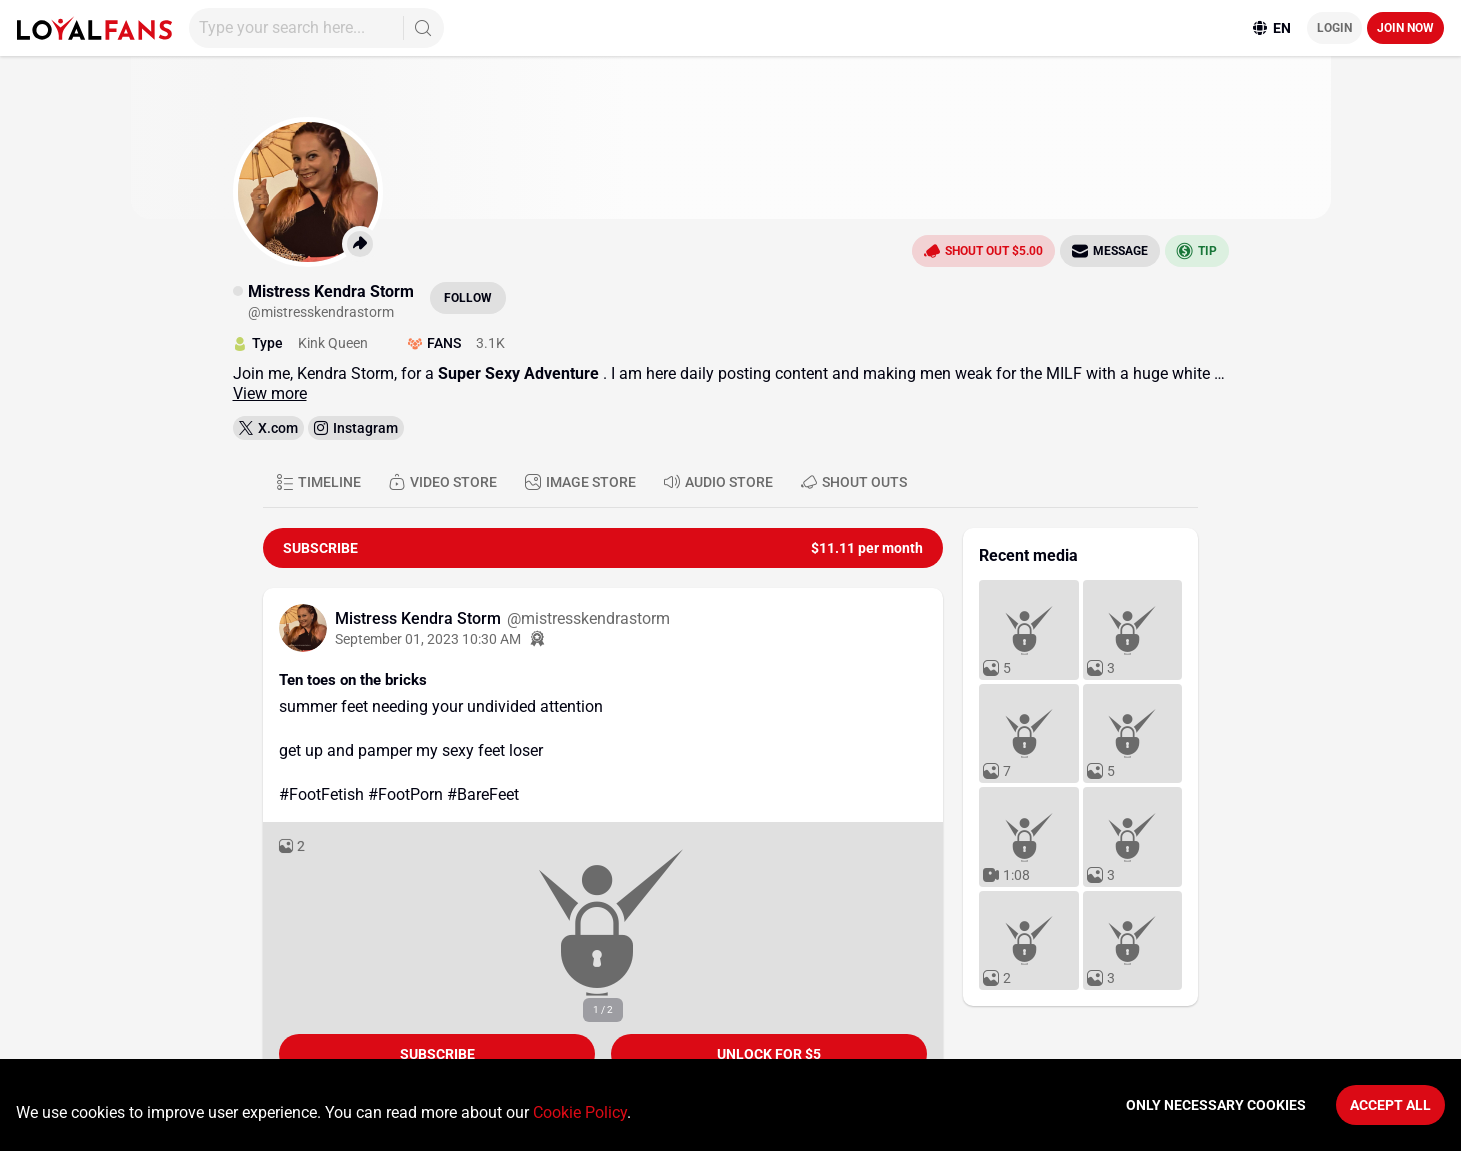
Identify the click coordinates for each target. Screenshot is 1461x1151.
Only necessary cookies (1216, 1105)
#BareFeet (483, 794)
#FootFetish (321, 794)
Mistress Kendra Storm (420, 618)
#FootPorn (405, 794)
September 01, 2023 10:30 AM (428, 639)
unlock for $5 (769, 1054)
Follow (468, 298)
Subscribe (437, 1054)
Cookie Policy (580, 1112)
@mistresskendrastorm (588, 618)
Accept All (1390, 1105)
